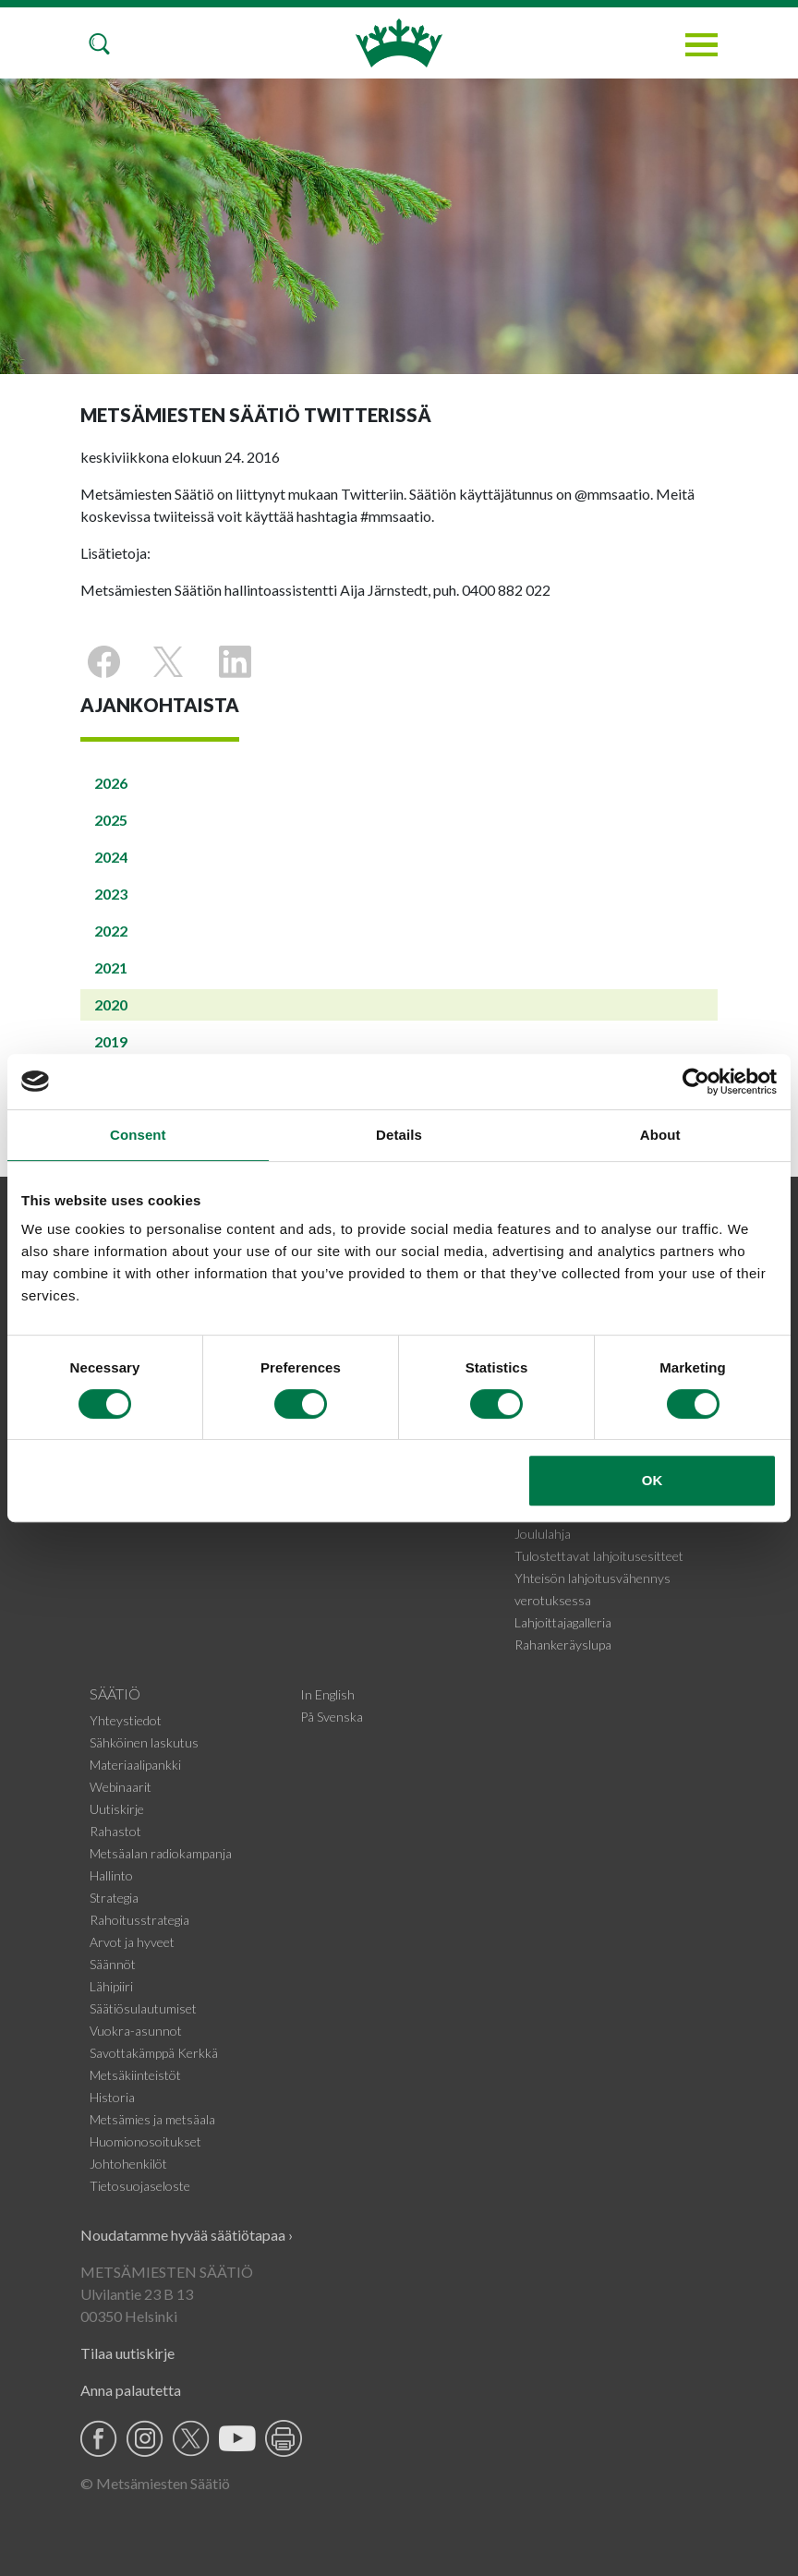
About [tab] (660, 1135)
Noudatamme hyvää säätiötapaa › (186, 2234)
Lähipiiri (111, 1986)
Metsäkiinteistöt (135, 2075)
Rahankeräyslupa (562, 1644)
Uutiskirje (117, 1809)
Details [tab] (399, 1135)
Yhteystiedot (126, 1720)
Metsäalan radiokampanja (161, 1853)
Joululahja (542, 1534)
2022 (110, 930)
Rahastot (115, 1831)
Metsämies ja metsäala (152, 2119)
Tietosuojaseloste (140, 2186)
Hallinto (111, 1875)
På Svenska (331, 1716)
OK (652, 1480)
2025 (110, 819)
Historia (112, 2097)
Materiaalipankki (135, 1764)
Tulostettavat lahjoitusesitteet (598, 1556)
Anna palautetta (130, 2390)
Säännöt (113, 1964)
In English (327, 1694)
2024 (110, 856)
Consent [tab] (138, 1135)
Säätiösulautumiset (143, 2008)
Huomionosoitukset (145, 2141)
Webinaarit (120, 1787)
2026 (110, 783)
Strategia (114, 1897)
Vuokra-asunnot (136, 2030)
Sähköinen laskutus (144, 1742)
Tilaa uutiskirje (127, 2353)
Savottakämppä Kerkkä (154, 2053)
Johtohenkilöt (128, 2163)
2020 (110, 1004)
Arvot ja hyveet (132, 1942)
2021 (110, 967)
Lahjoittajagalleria (562, 1622)
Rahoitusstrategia (139, 1920)
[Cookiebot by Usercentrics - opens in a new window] (696, 1081)
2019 (110, 1041)
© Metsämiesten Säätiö (155, 2483)
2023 (110, 893)
